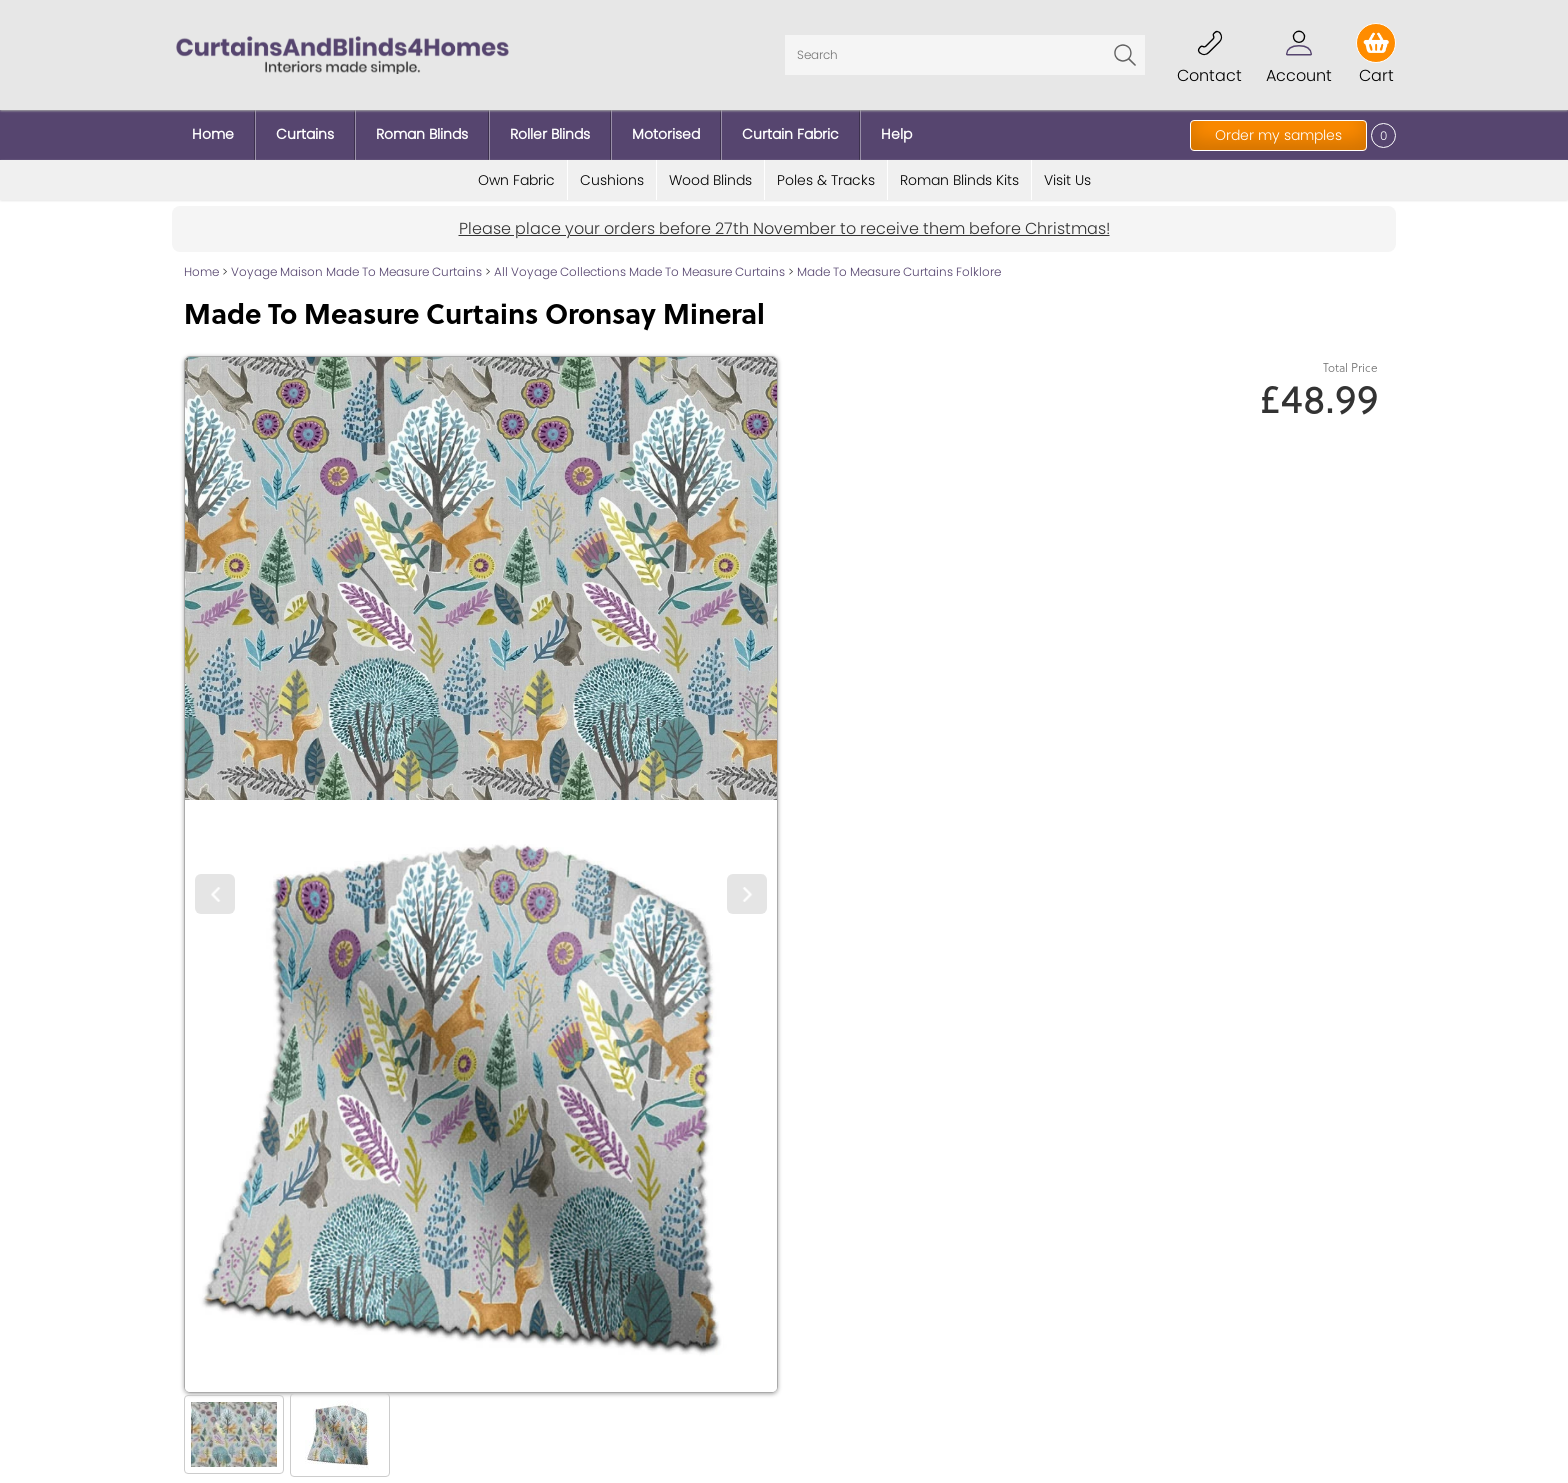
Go (1125, 55)
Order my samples (1278, 135)
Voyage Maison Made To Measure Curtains (356, 271)
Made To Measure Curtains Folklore (899, 271)
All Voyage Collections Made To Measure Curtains (639, 271)
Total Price (1350, 367)
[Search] (965, 55)
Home (201, 271)
